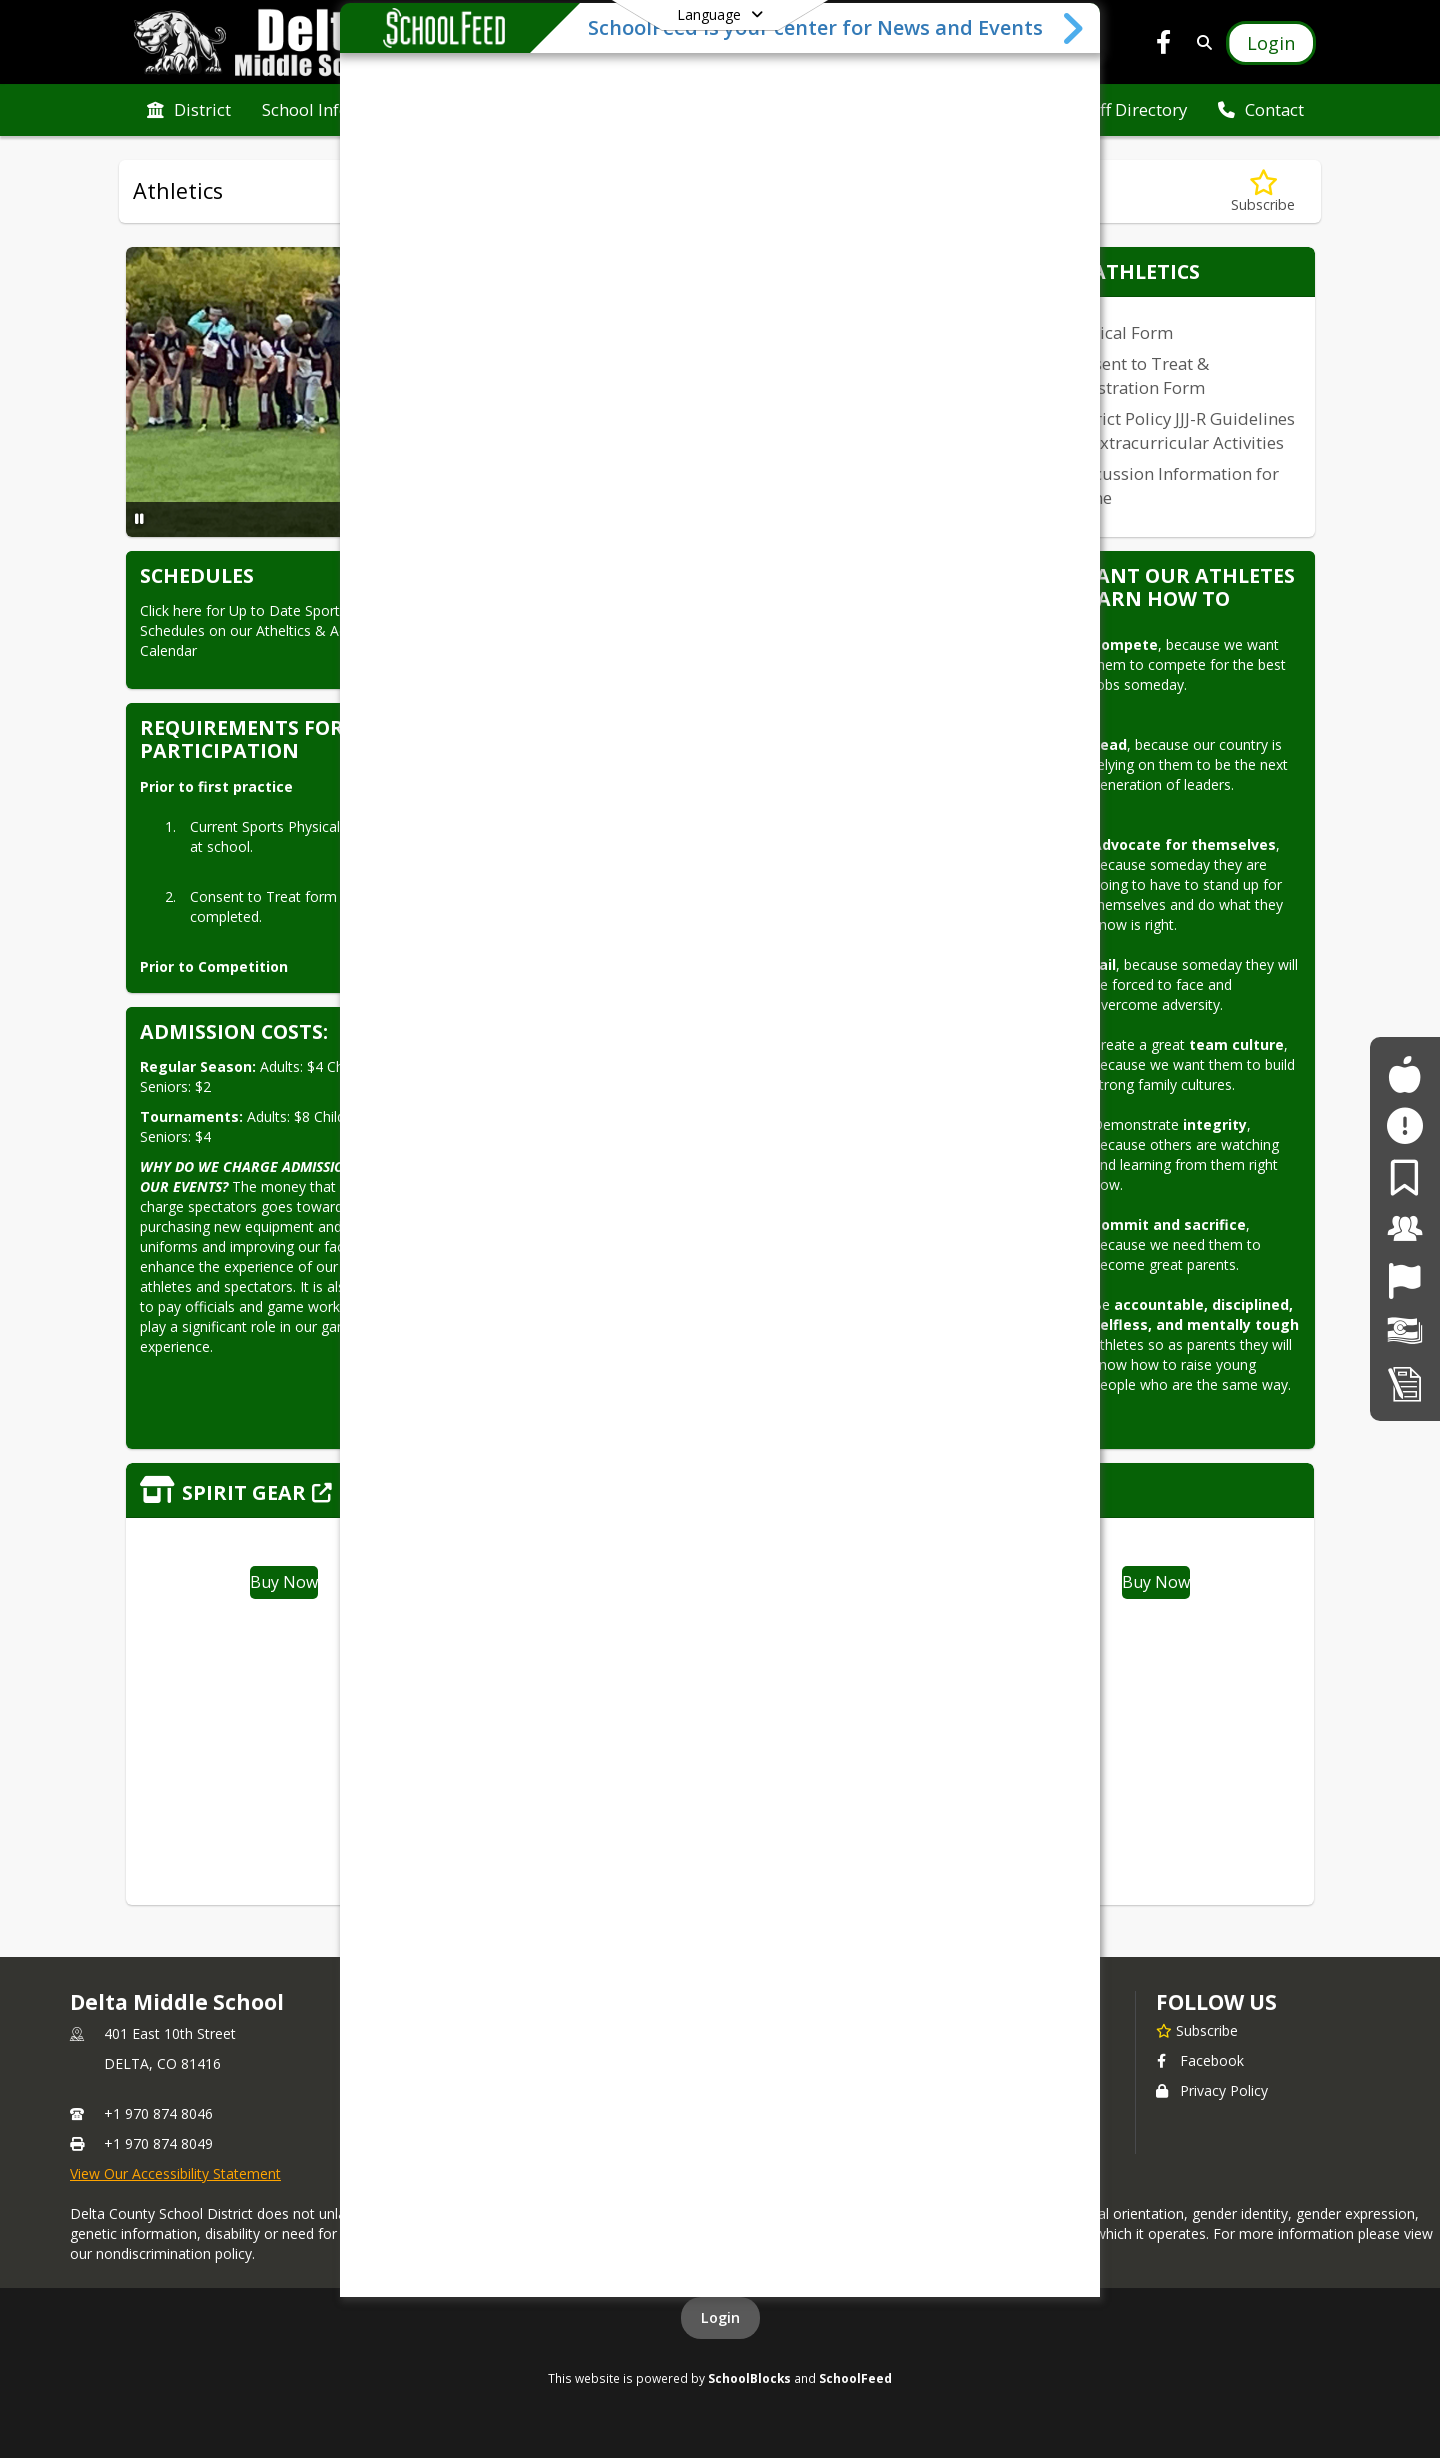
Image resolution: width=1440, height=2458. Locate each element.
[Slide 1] (514, 521)
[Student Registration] (1405, 1383)
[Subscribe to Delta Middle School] (1197, 2030)
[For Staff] (1405, 1228)
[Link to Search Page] (1200, 42)
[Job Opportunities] (1404, 1280)
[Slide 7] (610, 521)
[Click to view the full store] (720, 1490)
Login (720, 2317)
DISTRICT (479, 2002)
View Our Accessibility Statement (175, 2173)
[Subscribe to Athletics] (1263, 191)
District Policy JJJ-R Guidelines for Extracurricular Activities (1179, 430)
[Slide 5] (578, 521)
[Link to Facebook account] (1164, 45)
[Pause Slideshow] (139, 518)
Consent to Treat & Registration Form (1136, 375)
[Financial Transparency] (1405, 1331)
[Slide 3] (546, 521)
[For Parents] (1404, 1177)
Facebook (1200, 2060)
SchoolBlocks (749, 2378)
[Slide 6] (594, 521)
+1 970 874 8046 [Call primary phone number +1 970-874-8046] (158, 2113)
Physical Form (1118, 332)
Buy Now (284, 1582)
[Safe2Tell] (1404, 1125)
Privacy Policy (1212, 2090)
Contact (469, 2028)
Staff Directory (853, 2058)
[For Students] (1404, 1074)
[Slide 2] (530, 521)
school (836, 2002)
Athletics (833, 2028)
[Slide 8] (626, 521)
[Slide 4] (562, 521)
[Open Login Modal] (1271, 43)
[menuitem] (189, 110)
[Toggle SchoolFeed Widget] (1074, 2433)
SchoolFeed (855, 2378)
